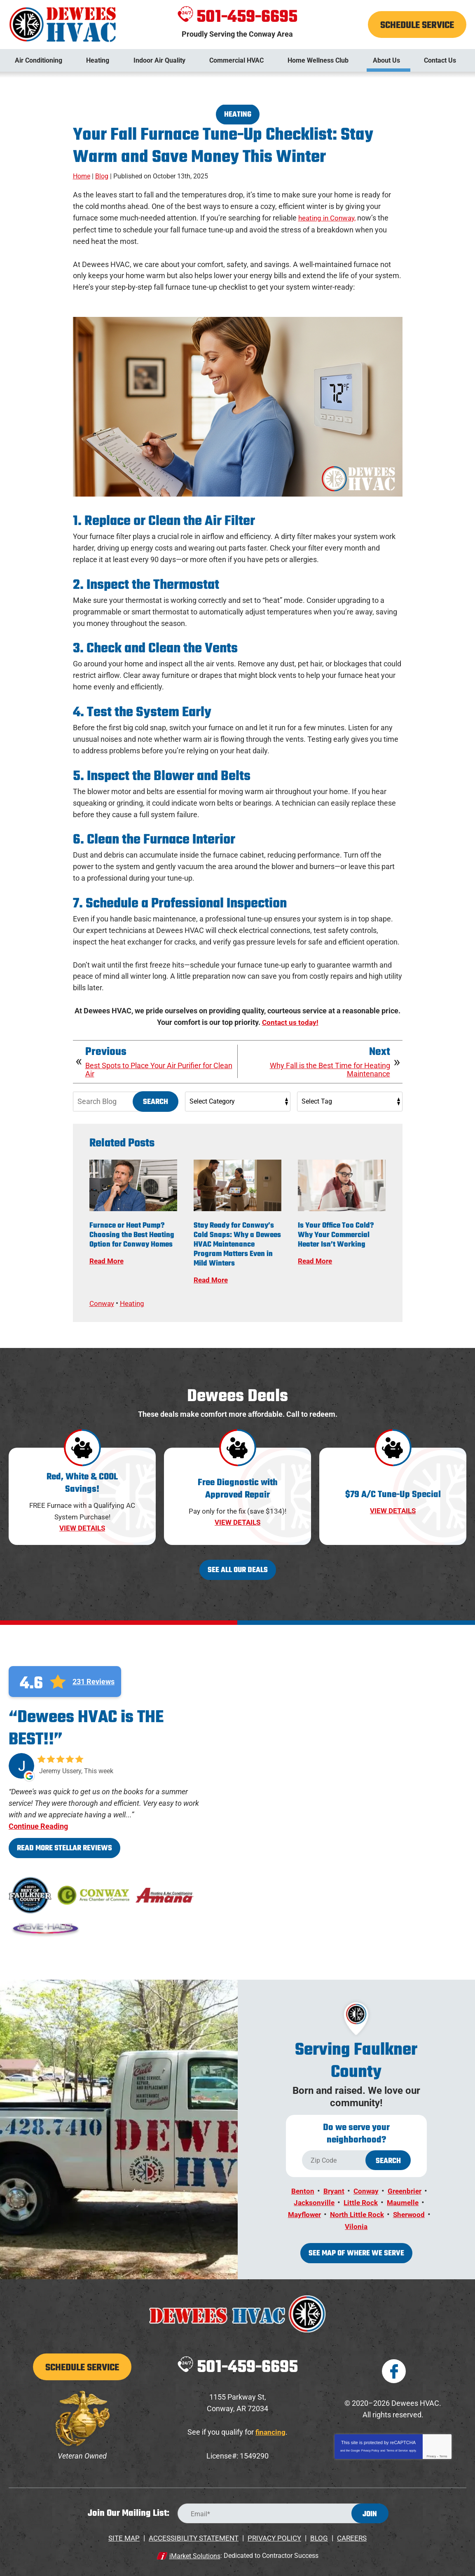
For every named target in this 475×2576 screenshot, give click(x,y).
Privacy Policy (370, 2446)
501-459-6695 (237, 17)
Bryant (332, 2189)
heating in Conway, (329, 217)
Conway (102, 1301)
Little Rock (360, 2200)
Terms (443, 2452)
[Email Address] (283, 2510)
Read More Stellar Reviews (64, 1847)
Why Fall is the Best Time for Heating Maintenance (330, 1069)
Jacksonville (312, 2200)
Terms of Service (397, 2446)
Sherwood (340, 2223)
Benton (300, 2189)
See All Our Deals (238, 1569)
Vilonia (377, 2223)
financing (270, 2428)
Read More (107, 1260)
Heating (237, 115)
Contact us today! (290, 1021)
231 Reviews (94, 1679)
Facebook (394, 2367)
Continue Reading (38, 1824)
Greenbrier (406, 2189)
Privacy (431, 2452)
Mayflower (323, 2212)
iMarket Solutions (194, 2551)
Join (370, 2511)
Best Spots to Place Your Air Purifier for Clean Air (158, 1069)
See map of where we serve (356, 2250)
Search (155, 1101)
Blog (101, 176)
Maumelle (404, 2200)
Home (81, 176)
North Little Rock (378, 2212)
